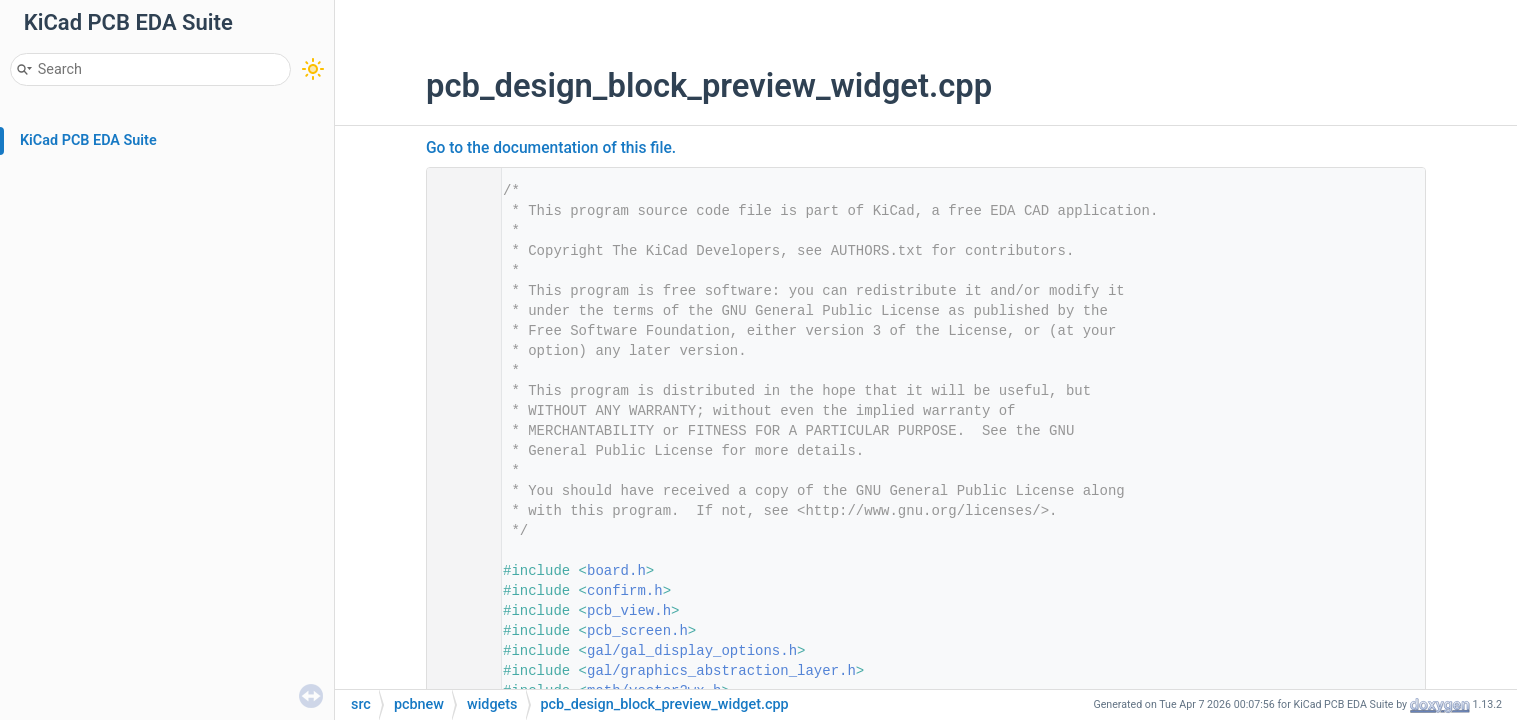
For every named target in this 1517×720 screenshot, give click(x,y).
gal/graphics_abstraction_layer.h (721, 671)
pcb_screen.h (637, 631)
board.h (616, 571)
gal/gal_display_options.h (692, 651)
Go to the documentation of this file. (551, 148)
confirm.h (625, 591)
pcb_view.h (629, 611)
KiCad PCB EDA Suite (88, 140)
